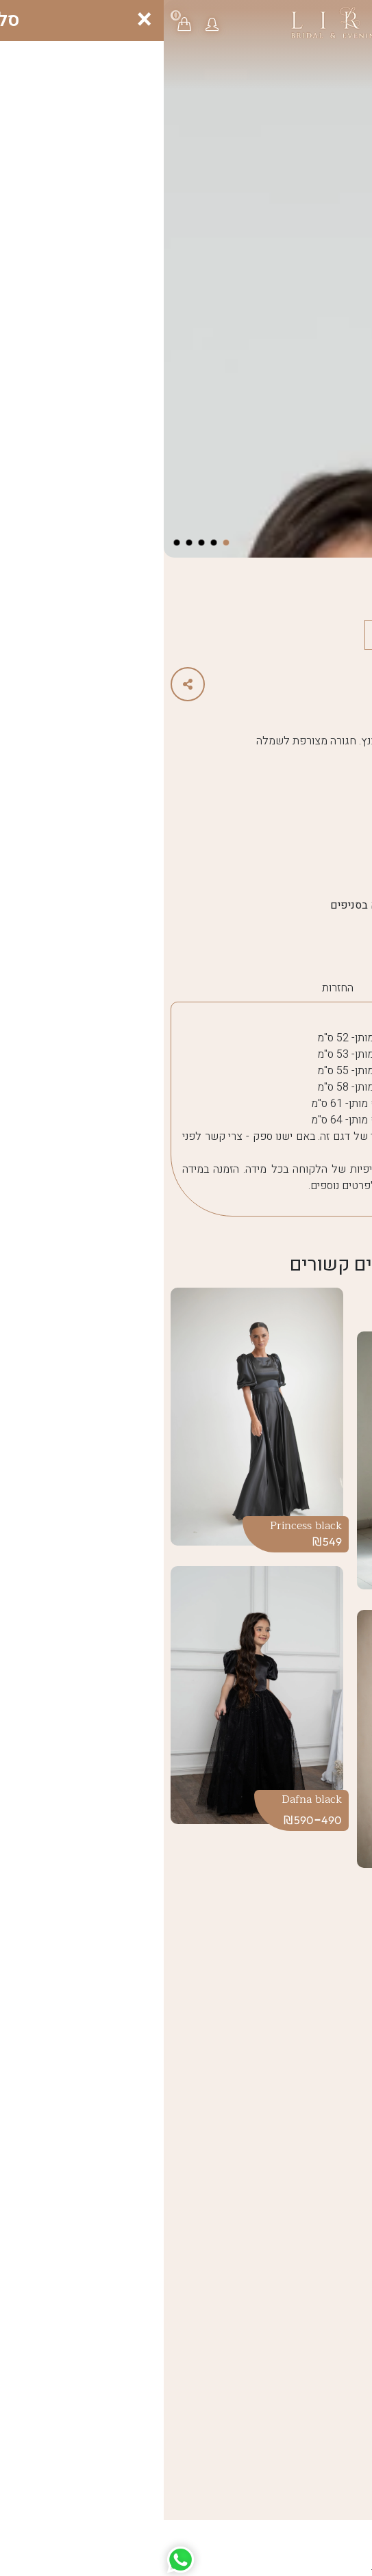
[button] (48, 24)
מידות (346, 988)
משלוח (224, 988)
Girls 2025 (312, 932)
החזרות (174, 988)
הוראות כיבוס (287, 988)
